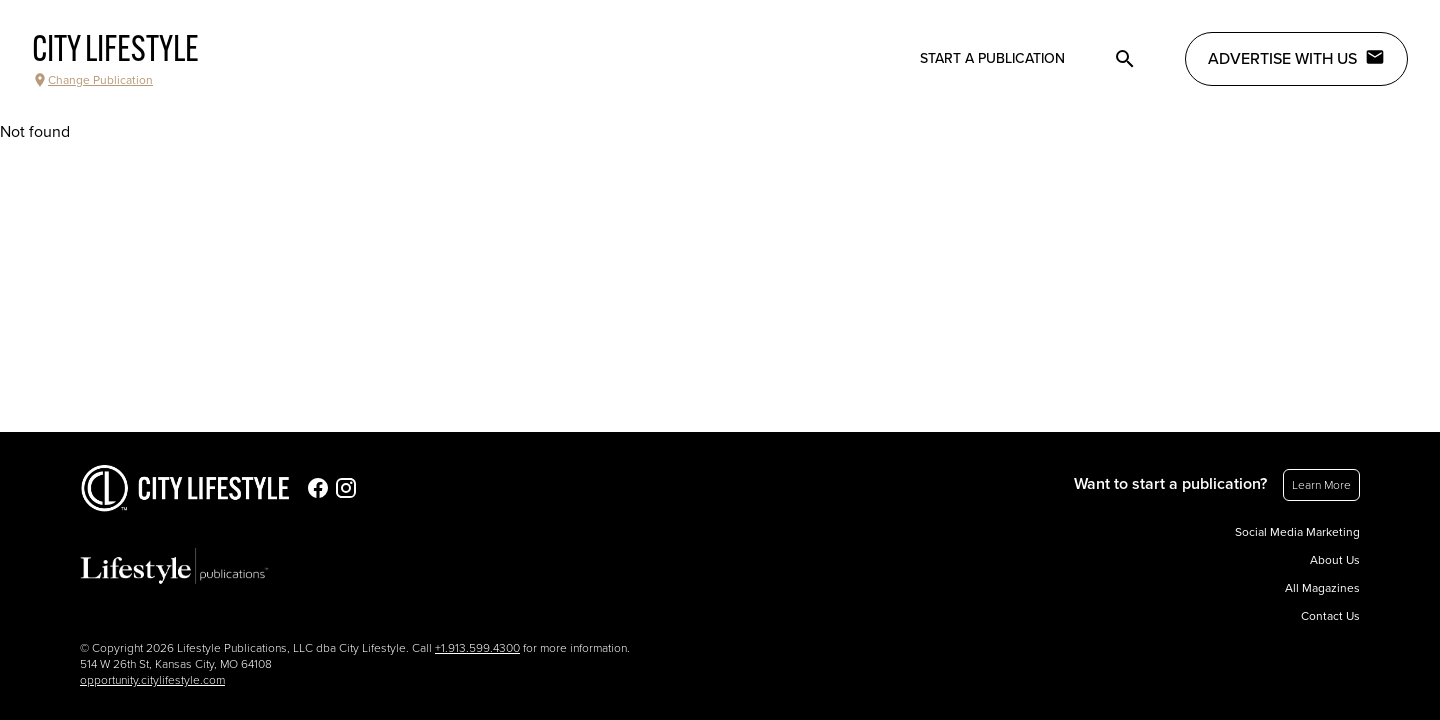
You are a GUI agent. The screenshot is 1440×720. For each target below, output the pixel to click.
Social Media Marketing (1297, 532)
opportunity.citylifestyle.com (152, 680)
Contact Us (1330, 616)
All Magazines (1322, 588)
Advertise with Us (1296, 58)
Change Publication (92, 80)
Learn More (1321, 485)
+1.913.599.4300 (477, 648)
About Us (1335, 560)
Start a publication (992, 58)
